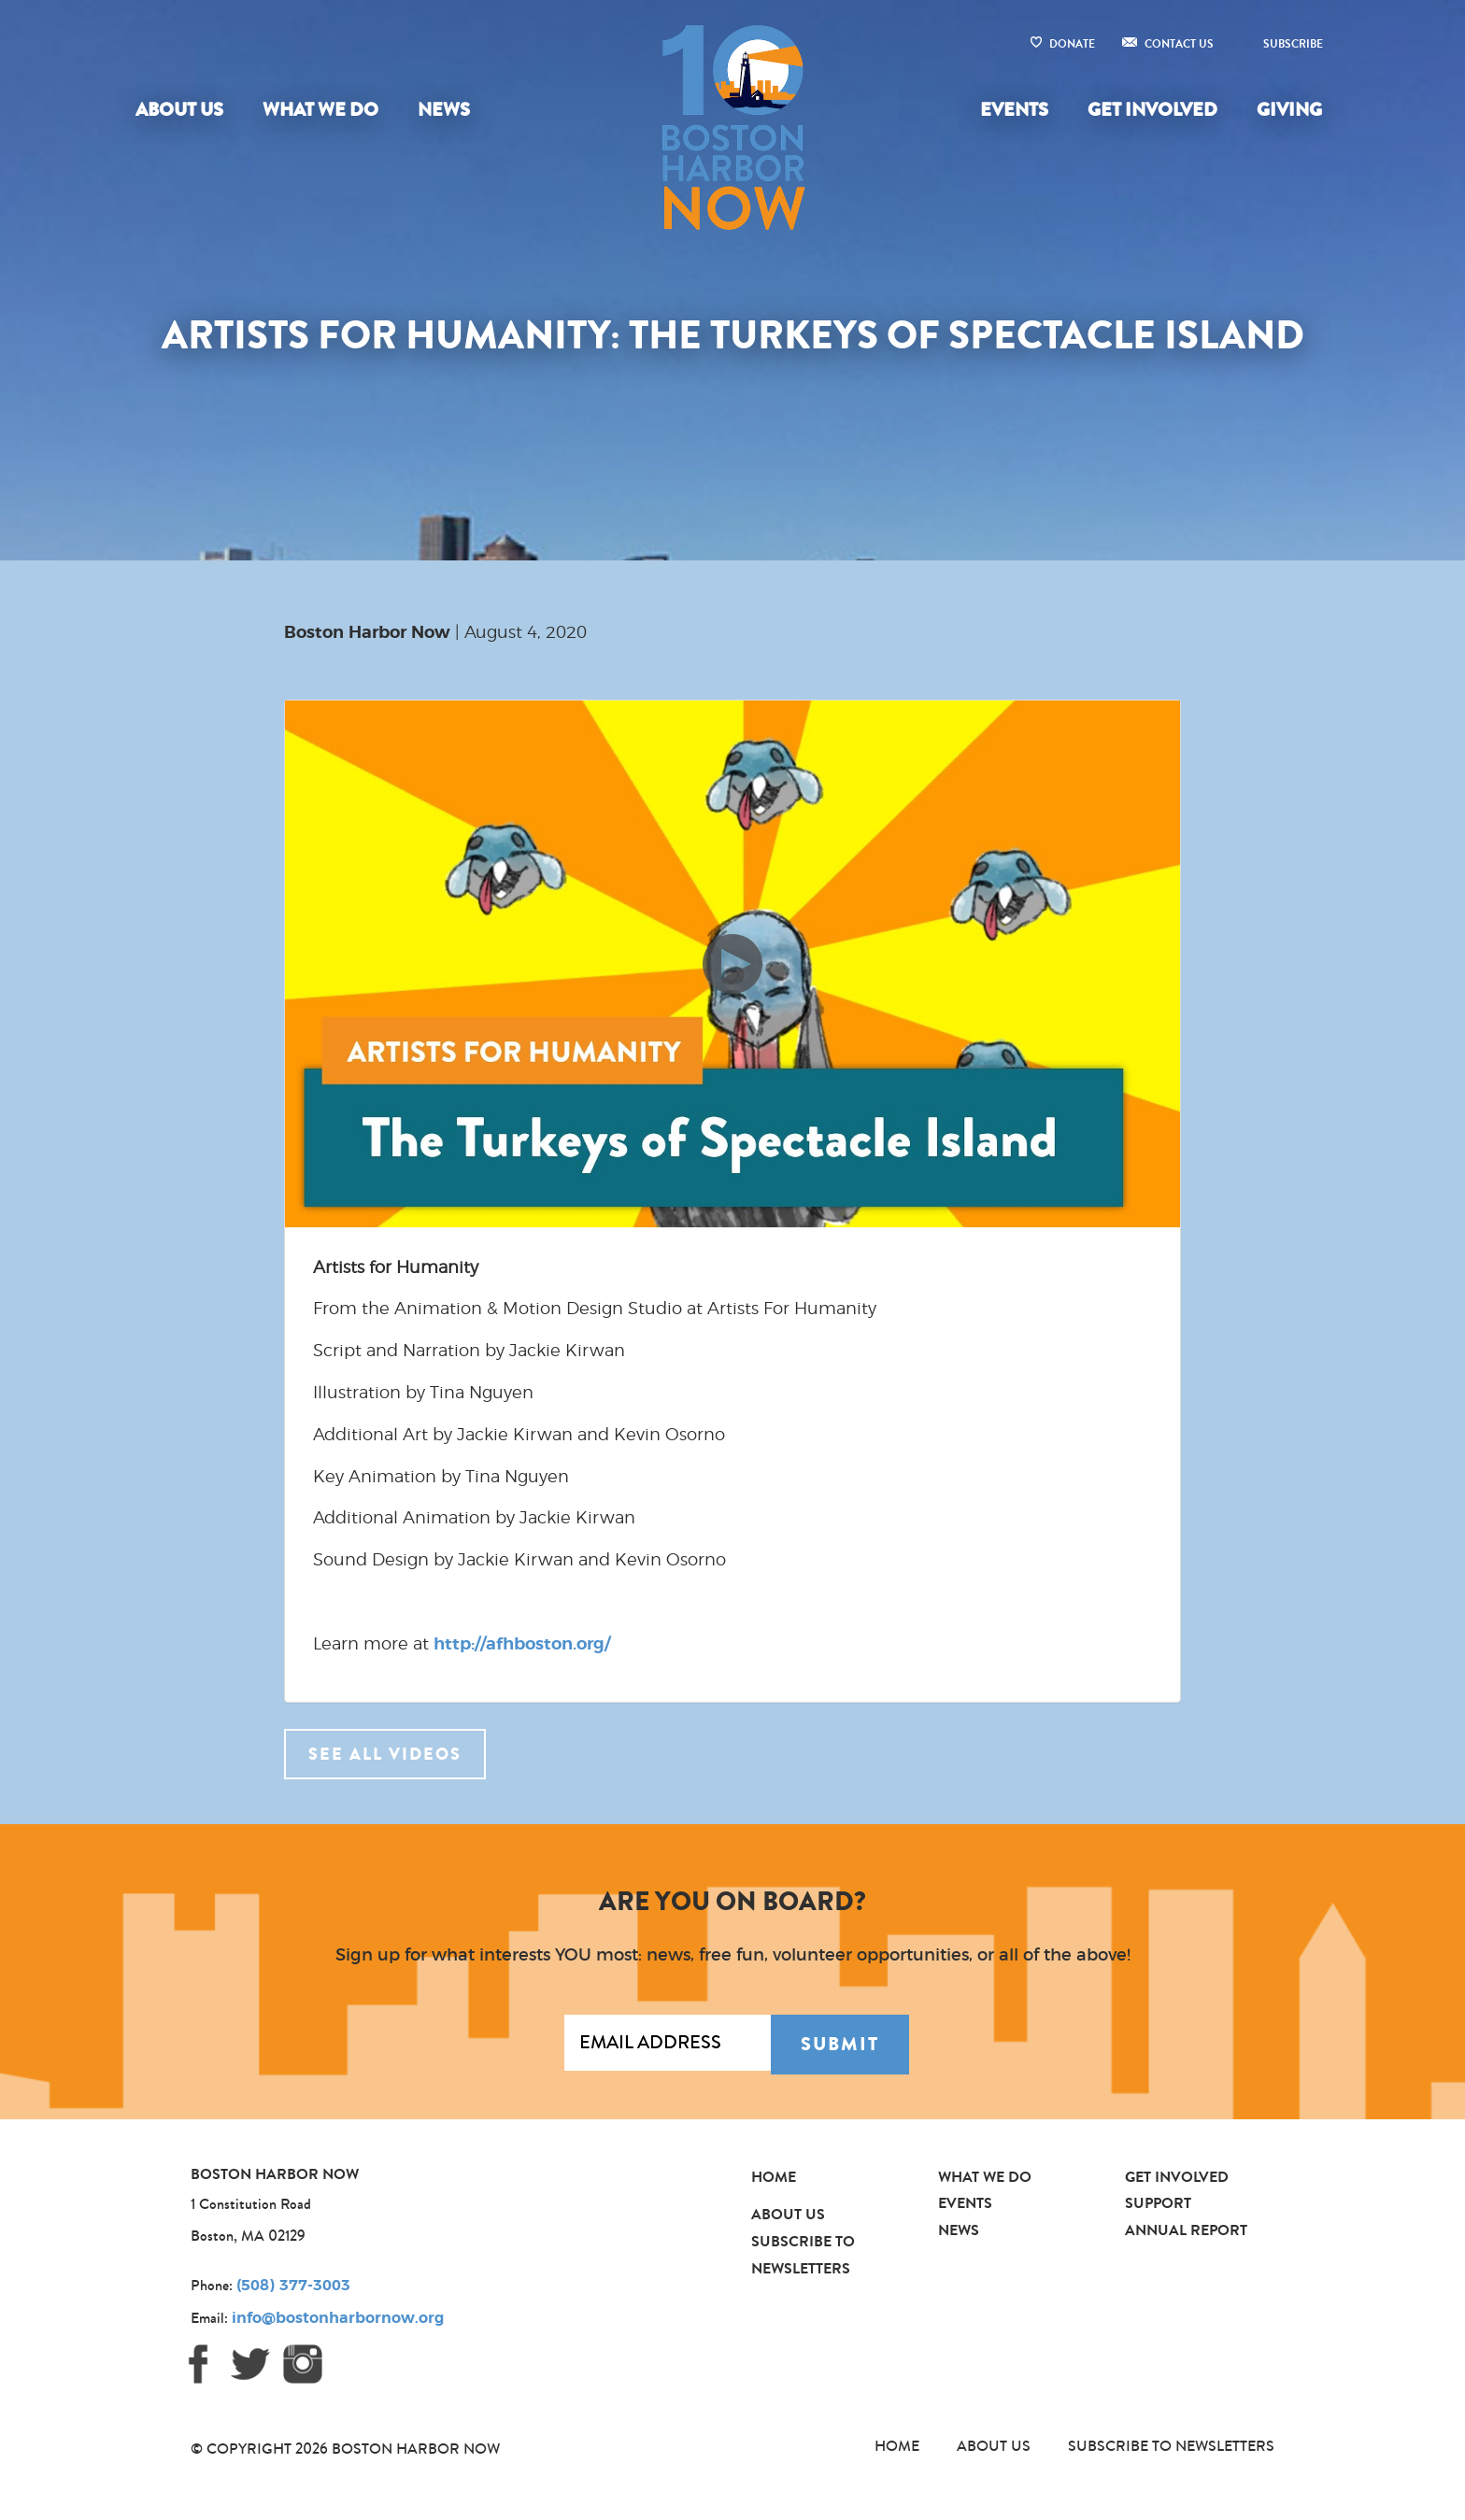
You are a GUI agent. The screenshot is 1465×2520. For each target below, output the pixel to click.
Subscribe (1293, 43)
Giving (1289, 109)
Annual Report (1186, 2230)
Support (1158, 2203)
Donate (1072, 43)
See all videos (385, 1754)
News (444, 109)
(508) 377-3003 (293, 2285)
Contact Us (1179, 43)
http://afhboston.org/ (522, 1644)
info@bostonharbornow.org (338, 2318)
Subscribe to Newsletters (1171, 2445)
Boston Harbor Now (367, 633)
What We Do (320, 109)
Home (773, 2176)
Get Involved (1152, 109)
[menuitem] (183, 110)
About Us (179, 109)
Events (1014, 109)
